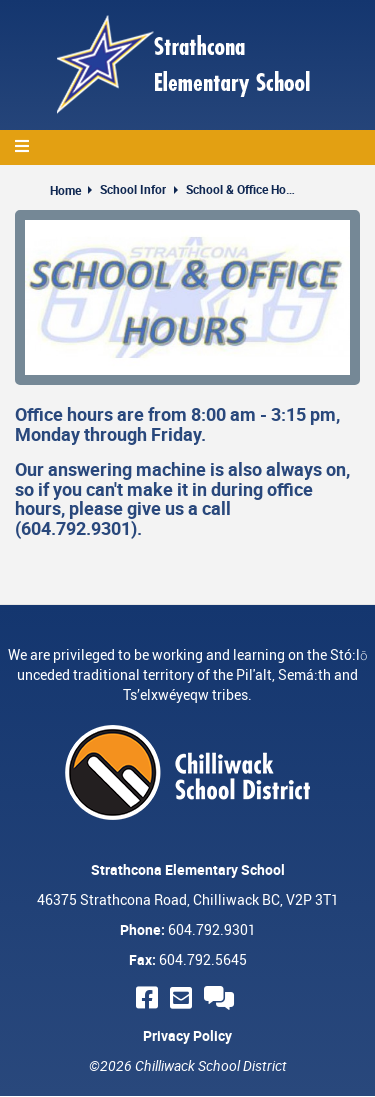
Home (65, 190)
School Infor (133, 189)
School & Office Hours (241, 189)
